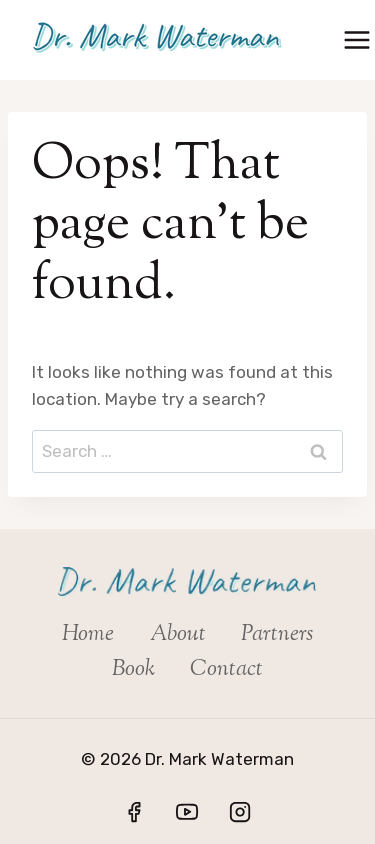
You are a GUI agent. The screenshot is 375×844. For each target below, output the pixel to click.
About (178, 635)
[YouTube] (187, 812)
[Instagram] (240, 812)
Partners (277, 635)
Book (133, 670)
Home (88, 635)
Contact (226, 670)
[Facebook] (134, 812)
